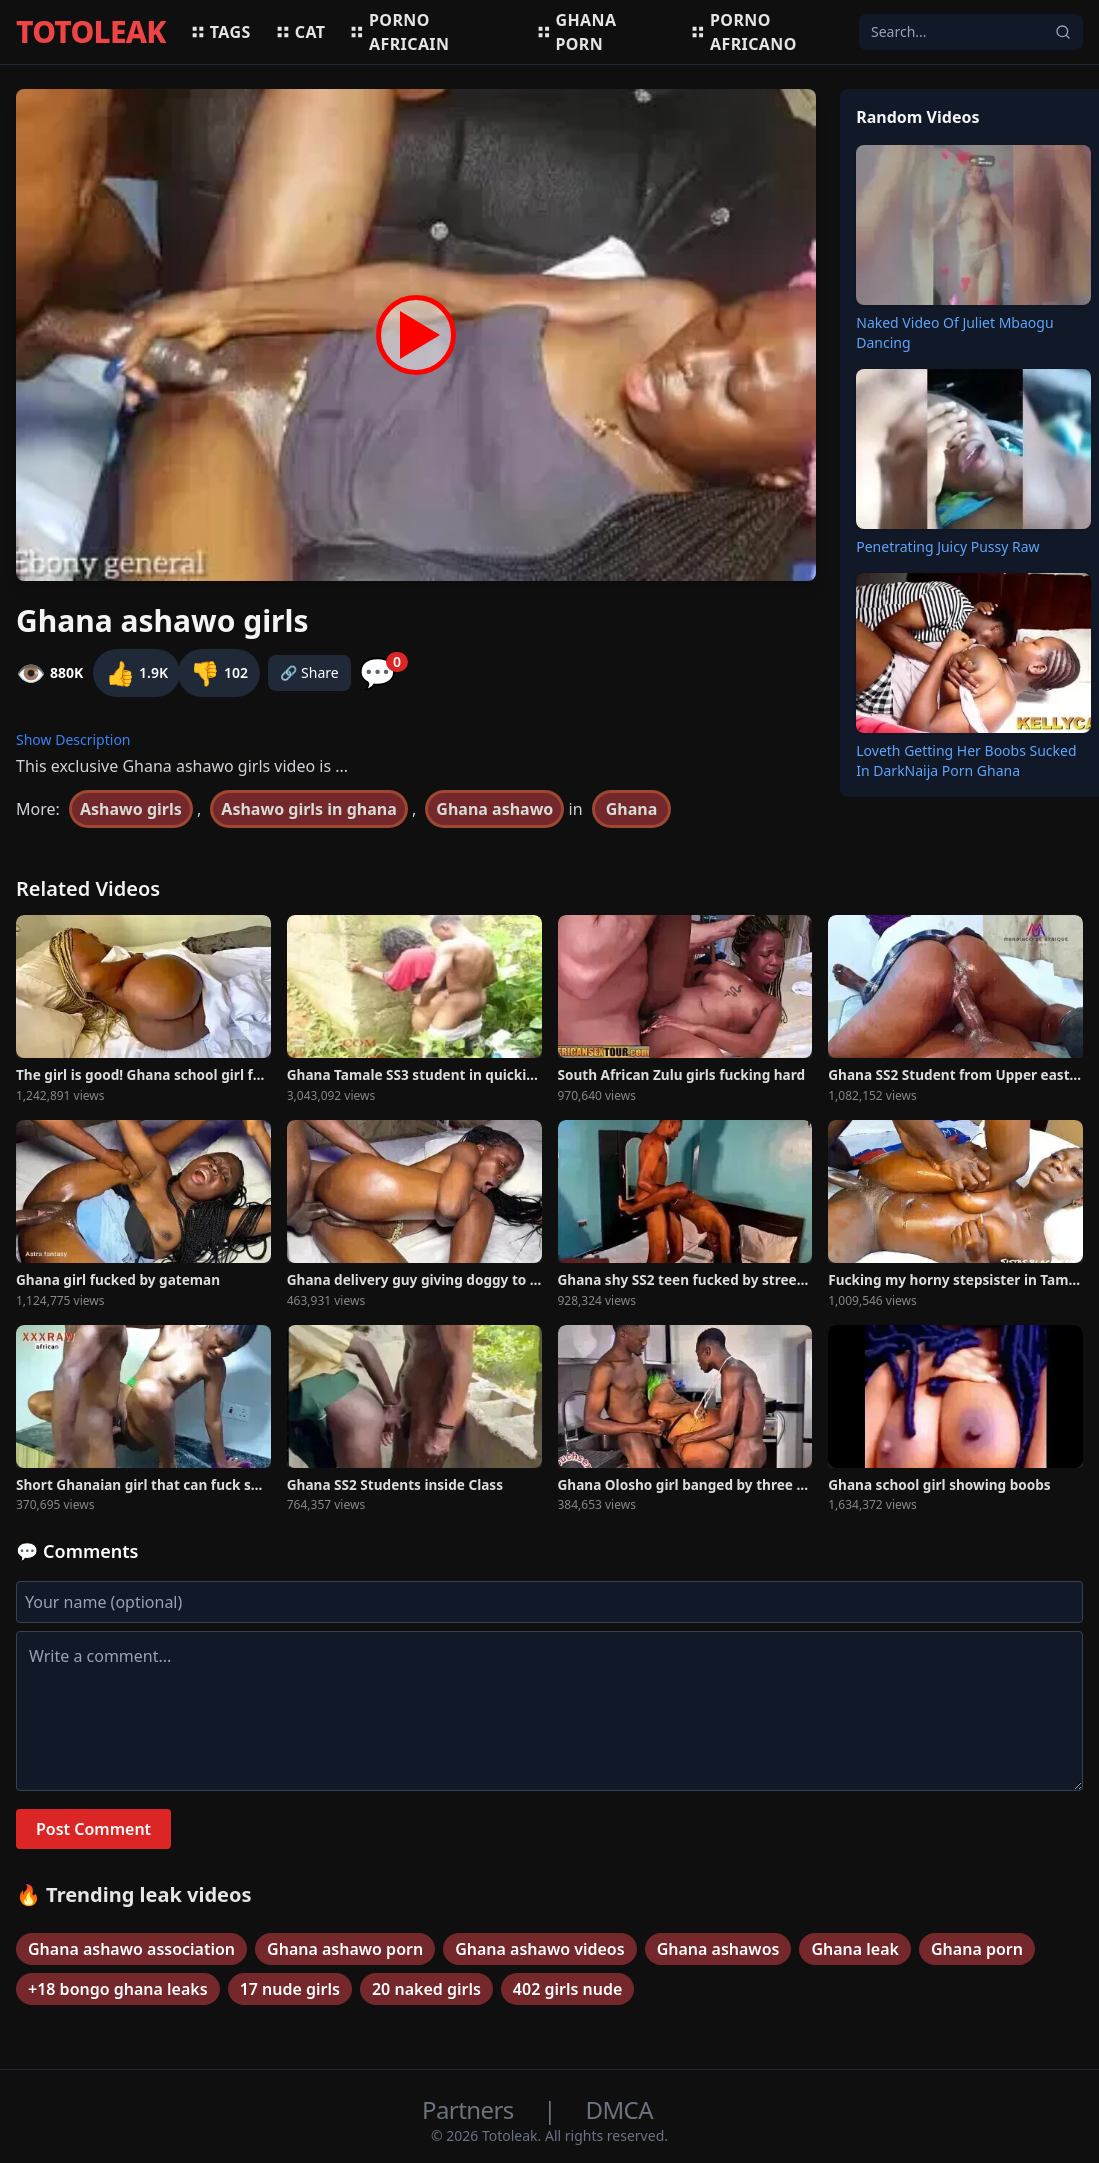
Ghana (632, 809)
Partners (470, 2109)
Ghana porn (576, 32)
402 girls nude (567, 1989)
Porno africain (399, 32)
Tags (220, 32)
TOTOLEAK (91, 32)
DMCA (619, 2109)
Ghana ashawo (494, 809)
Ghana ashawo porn (345, 1949)
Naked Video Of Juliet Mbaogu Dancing (954, 332)
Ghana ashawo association (131, 1949)
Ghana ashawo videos (539, 1949)
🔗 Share (309, 672)
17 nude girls (290, 1989)
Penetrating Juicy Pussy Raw (947, 546)
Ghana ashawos (718, 1949)
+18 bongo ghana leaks (118, 1989)
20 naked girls (426, 1989)
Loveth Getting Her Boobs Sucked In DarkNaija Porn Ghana (966, 760)
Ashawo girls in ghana (308, 809)
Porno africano (743, 32)
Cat (300, 32)
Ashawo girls (131, 809)
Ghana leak (855, 1949)
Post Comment (93, 1829)
